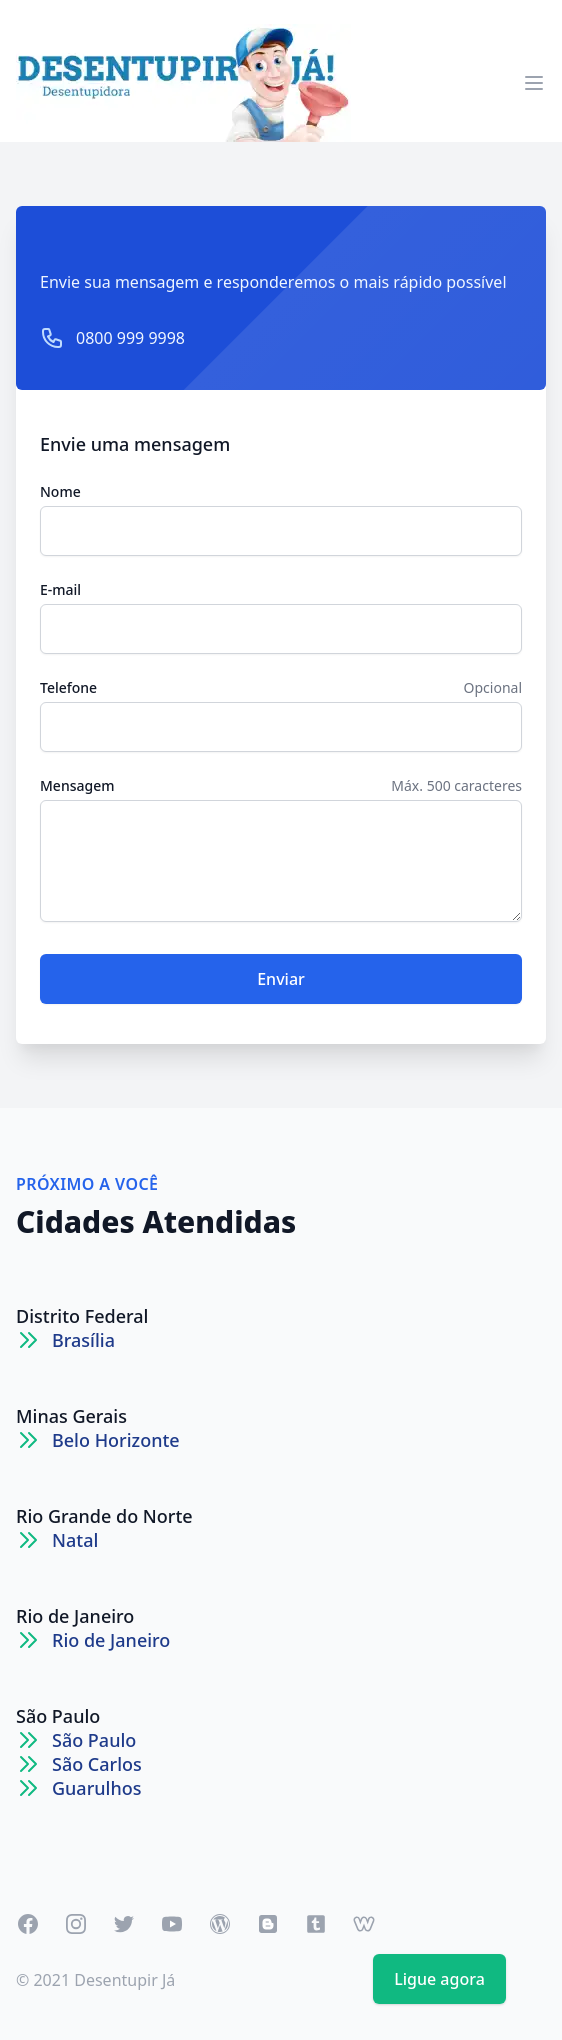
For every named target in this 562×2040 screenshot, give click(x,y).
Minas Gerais (71, 1416)
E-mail (60, 589)
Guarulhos (96, 1788)
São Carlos (97, 1764)
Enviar (281, 979)
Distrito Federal (82, 1316)
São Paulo (58, 1716)
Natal (75, 1540)
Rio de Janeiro (75, 1616)
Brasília (83, 1340)
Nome (60, 491)
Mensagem (77, 785)
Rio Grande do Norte (104, 1516)
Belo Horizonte (116, 1440)
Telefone (68, 687)
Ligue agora (439, 1979)
